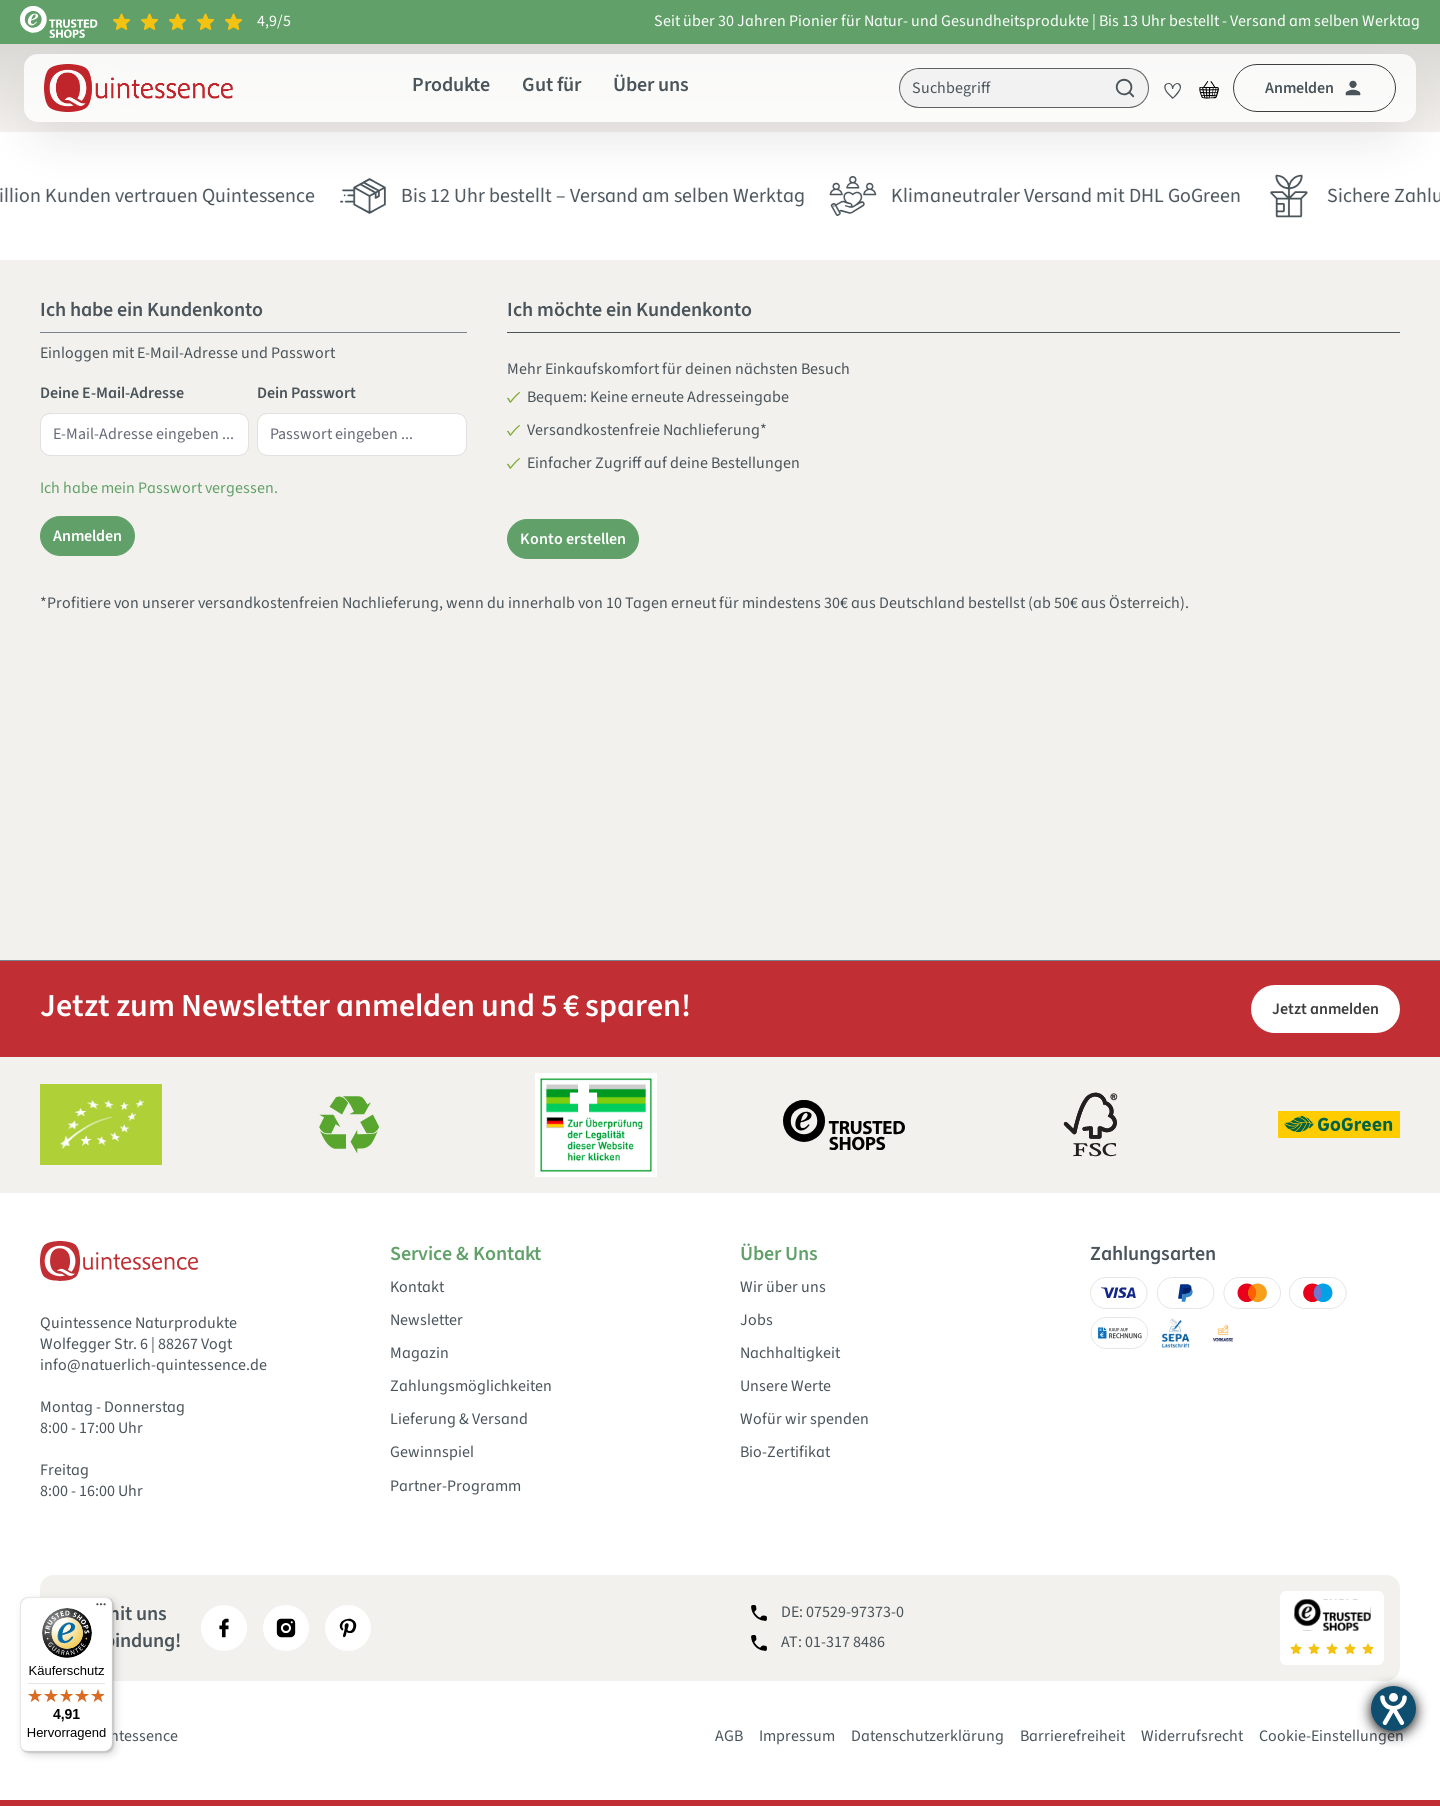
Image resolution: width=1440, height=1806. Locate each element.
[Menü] (101, 1609)
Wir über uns (783, 1287)
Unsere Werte (785, 1386)
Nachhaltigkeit (790, 1353)
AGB (729, 1736)
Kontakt (417, 1287)
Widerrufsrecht (1192, 1736)
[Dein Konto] (1314, 88)
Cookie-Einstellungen (1331, 1736)
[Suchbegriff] (1001, 88)
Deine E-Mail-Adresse (112, 393)
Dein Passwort (306, 393)
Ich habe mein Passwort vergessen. (159, 488)
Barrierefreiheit (1072, 1736)
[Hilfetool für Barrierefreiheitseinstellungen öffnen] (1393, 1708)
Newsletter (426, 1320)
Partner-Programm (455, 1486)
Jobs (756, 1320)
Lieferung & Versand (459, 1419)
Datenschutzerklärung (927, 1736)
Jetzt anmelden (1325, 1009)
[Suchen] (1125, 88)
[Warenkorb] (1209, 88)
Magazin (419, 1353)
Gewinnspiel (432, 1452)
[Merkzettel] (1167, 88)
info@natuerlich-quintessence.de (153, 1365)
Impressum (797, 1736)
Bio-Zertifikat (785, 1452)
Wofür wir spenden (804, 1419)
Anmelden (87, 536)
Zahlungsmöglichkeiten (471, 1386)
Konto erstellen (573, 539)
